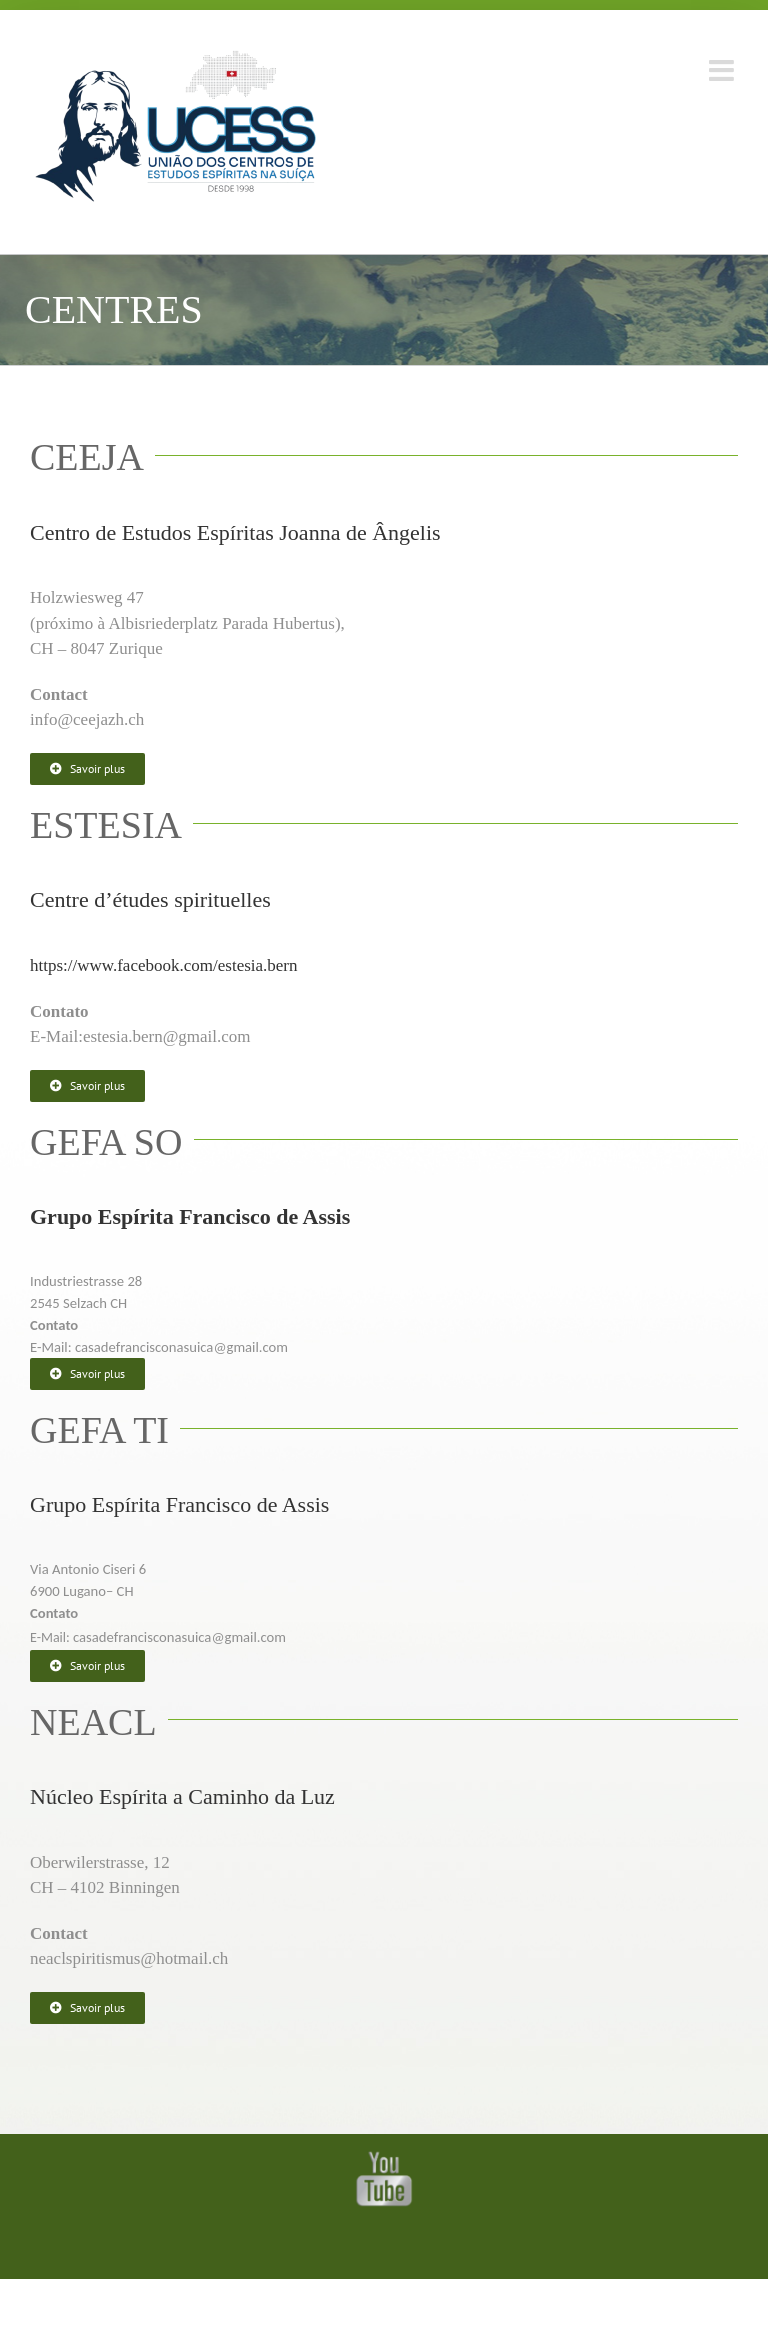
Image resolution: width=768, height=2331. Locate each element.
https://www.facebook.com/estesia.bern (164, 965)
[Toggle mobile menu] (723, 70)
